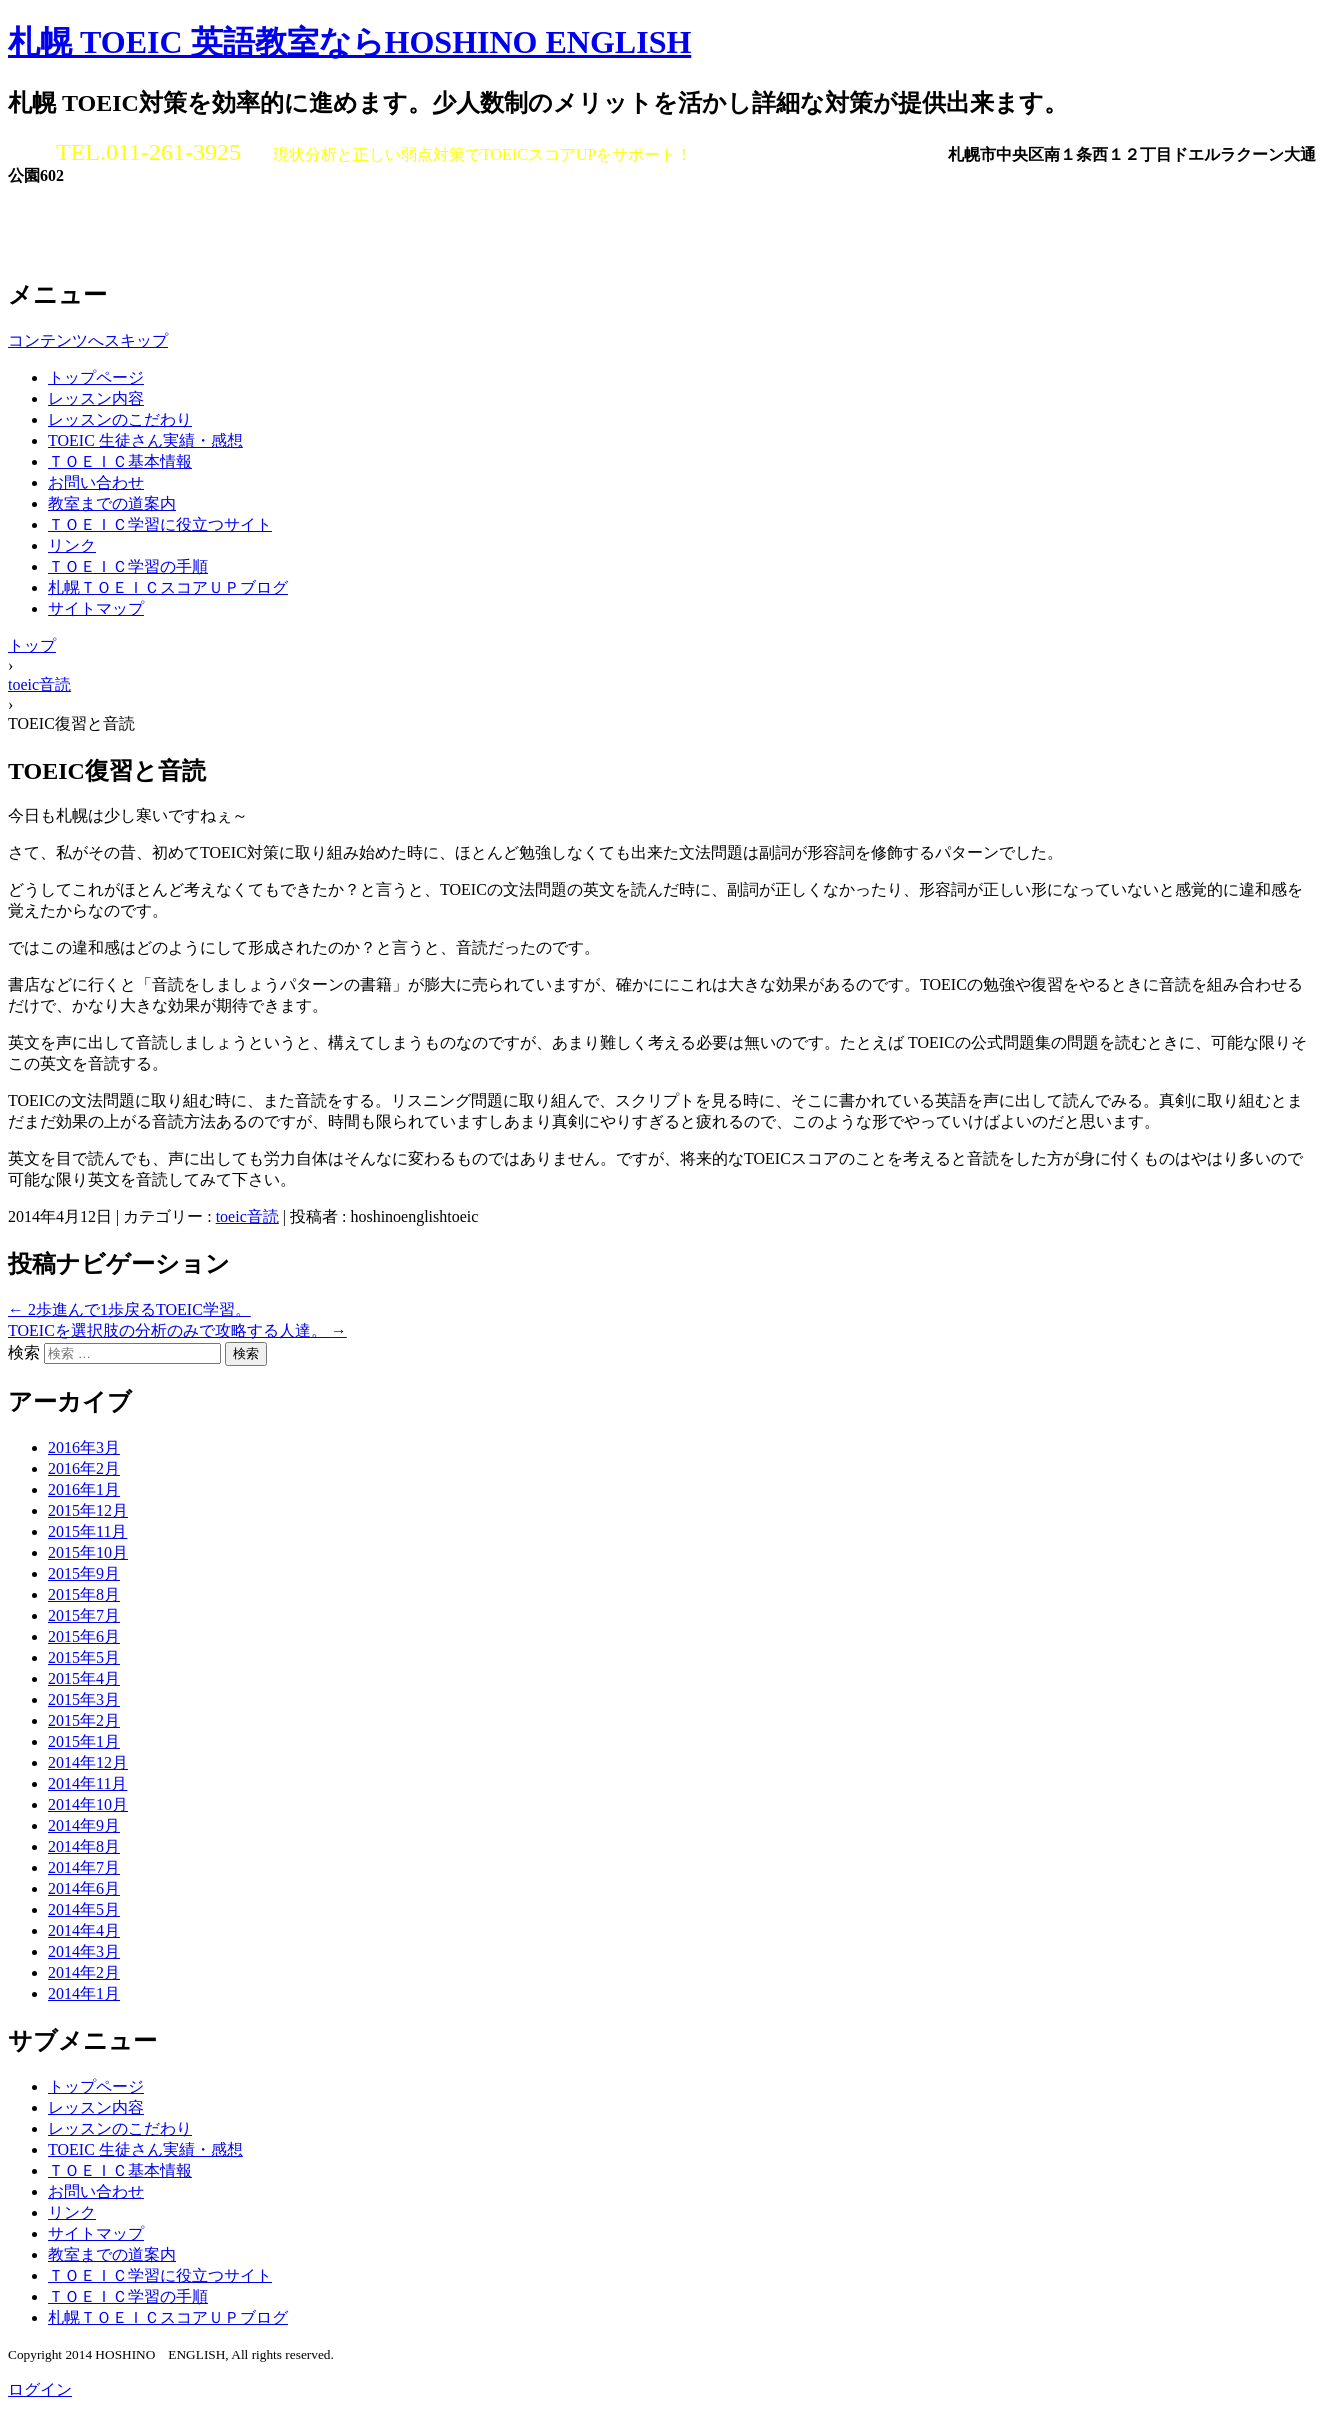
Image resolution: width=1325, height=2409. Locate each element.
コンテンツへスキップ (88, 340)
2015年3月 (84, 1699)
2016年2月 (84, 1468)
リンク (72, 545)
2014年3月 (84, 1951)
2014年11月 (87, 1783)
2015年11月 (87, 1531)
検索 (24, 1352)
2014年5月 (84, 1909)
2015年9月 (84, 1573)
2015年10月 (88, 1552)
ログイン (40, 2389)
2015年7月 (84, 1615)
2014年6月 (84, 1888)
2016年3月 (84, 1447)
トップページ (96, 377)
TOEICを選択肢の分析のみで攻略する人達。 (177, 1330)
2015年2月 (84, 1720)
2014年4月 (84, 1930)
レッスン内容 (96, 398)
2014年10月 (88, 1804)
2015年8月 (84, 1594)
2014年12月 (88, 1762)
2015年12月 (88, 1510)
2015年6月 (84, 1636)
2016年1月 (84, 1489)
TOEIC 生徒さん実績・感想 (145, 440)
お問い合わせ (96, 482)
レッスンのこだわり (120, 419)
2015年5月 (84, 1657)
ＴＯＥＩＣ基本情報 (120, 461)
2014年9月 (84, 1825)
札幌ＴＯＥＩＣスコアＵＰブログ (168, 587)
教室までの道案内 (112, 503)
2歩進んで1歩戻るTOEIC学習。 (129, 1309)
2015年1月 (84, 1741)
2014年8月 (84, 1846)
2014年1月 (84, 1993)
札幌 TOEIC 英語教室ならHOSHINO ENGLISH (349, 42)
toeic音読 (247, 1216)
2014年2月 (84, 1972)
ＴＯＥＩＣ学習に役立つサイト (160, 524)
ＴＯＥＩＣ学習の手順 (128, 566)
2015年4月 (84, 1678)
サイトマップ (96, 608)
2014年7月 (84, 1867)
